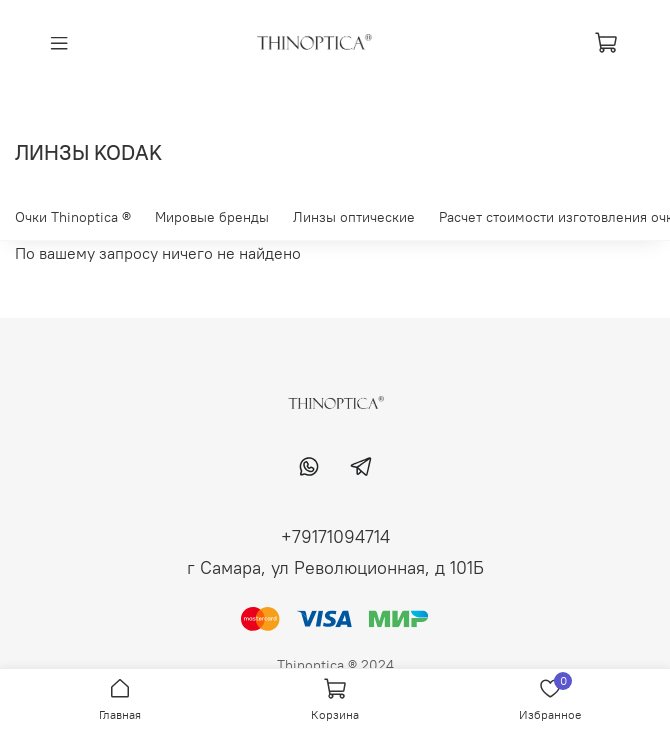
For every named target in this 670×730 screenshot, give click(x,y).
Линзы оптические (354, 217)
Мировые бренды (212, 217)
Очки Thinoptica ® (73, 217)
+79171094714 (335, 536)
